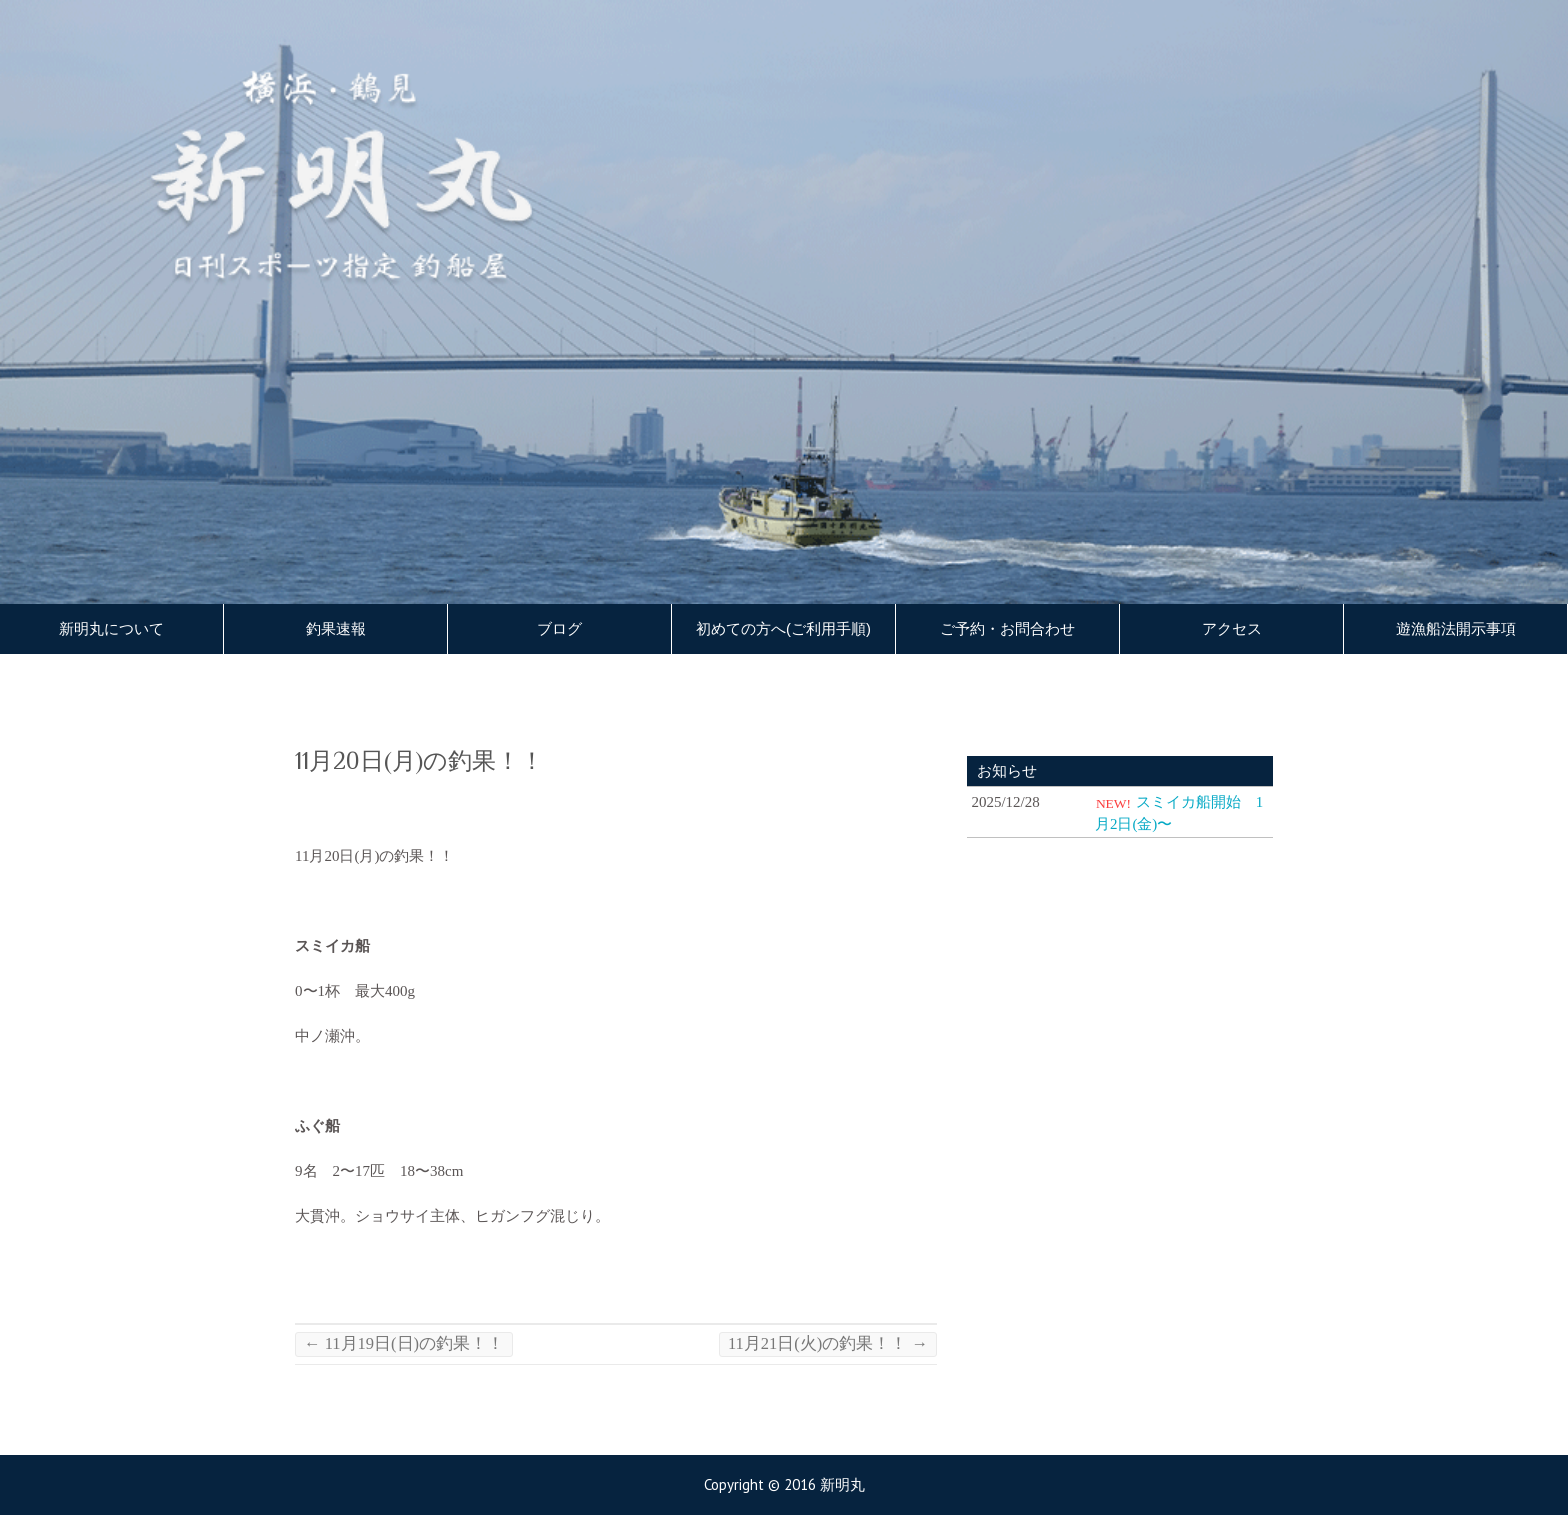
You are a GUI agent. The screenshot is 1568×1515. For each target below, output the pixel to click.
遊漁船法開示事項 (1456, 629)
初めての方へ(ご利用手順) (783, 629)
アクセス (1232, 629)
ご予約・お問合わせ (1007, 629)
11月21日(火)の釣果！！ (828, 1343)
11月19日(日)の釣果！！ (404, 1343)
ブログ (559, 629)
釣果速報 (336, 629)
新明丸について (111, 629)
